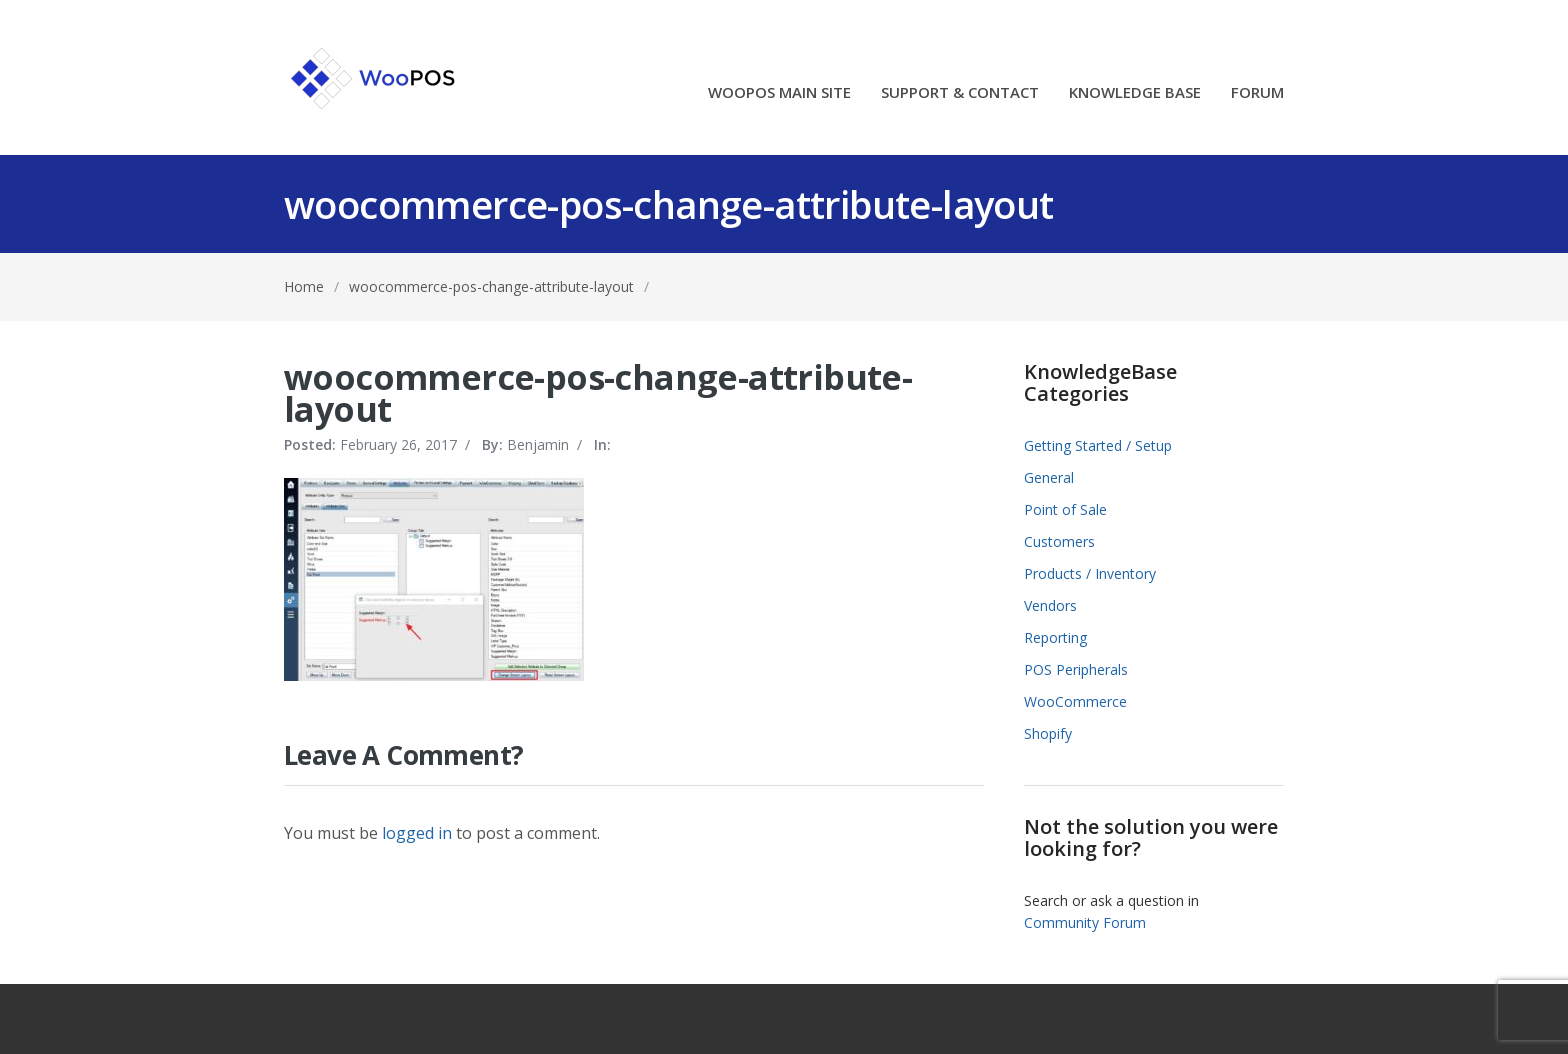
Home (304, 286)
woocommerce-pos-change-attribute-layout (491, 286)
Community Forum (1085, 922)
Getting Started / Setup (1098, 445)
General (1049, 477)
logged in (417, 833)
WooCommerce (1075, 701)
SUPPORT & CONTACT (960, 93)
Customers (1059, 541)
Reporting (1055, 637)
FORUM (1257, 93)
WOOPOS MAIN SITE (779, 93)
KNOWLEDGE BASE (1135, 93)
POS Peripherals (1076, 669)
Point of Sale (1065, 509)
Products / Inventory (1090, 573)
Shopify (1048, 733)
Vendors (1050, 605)
